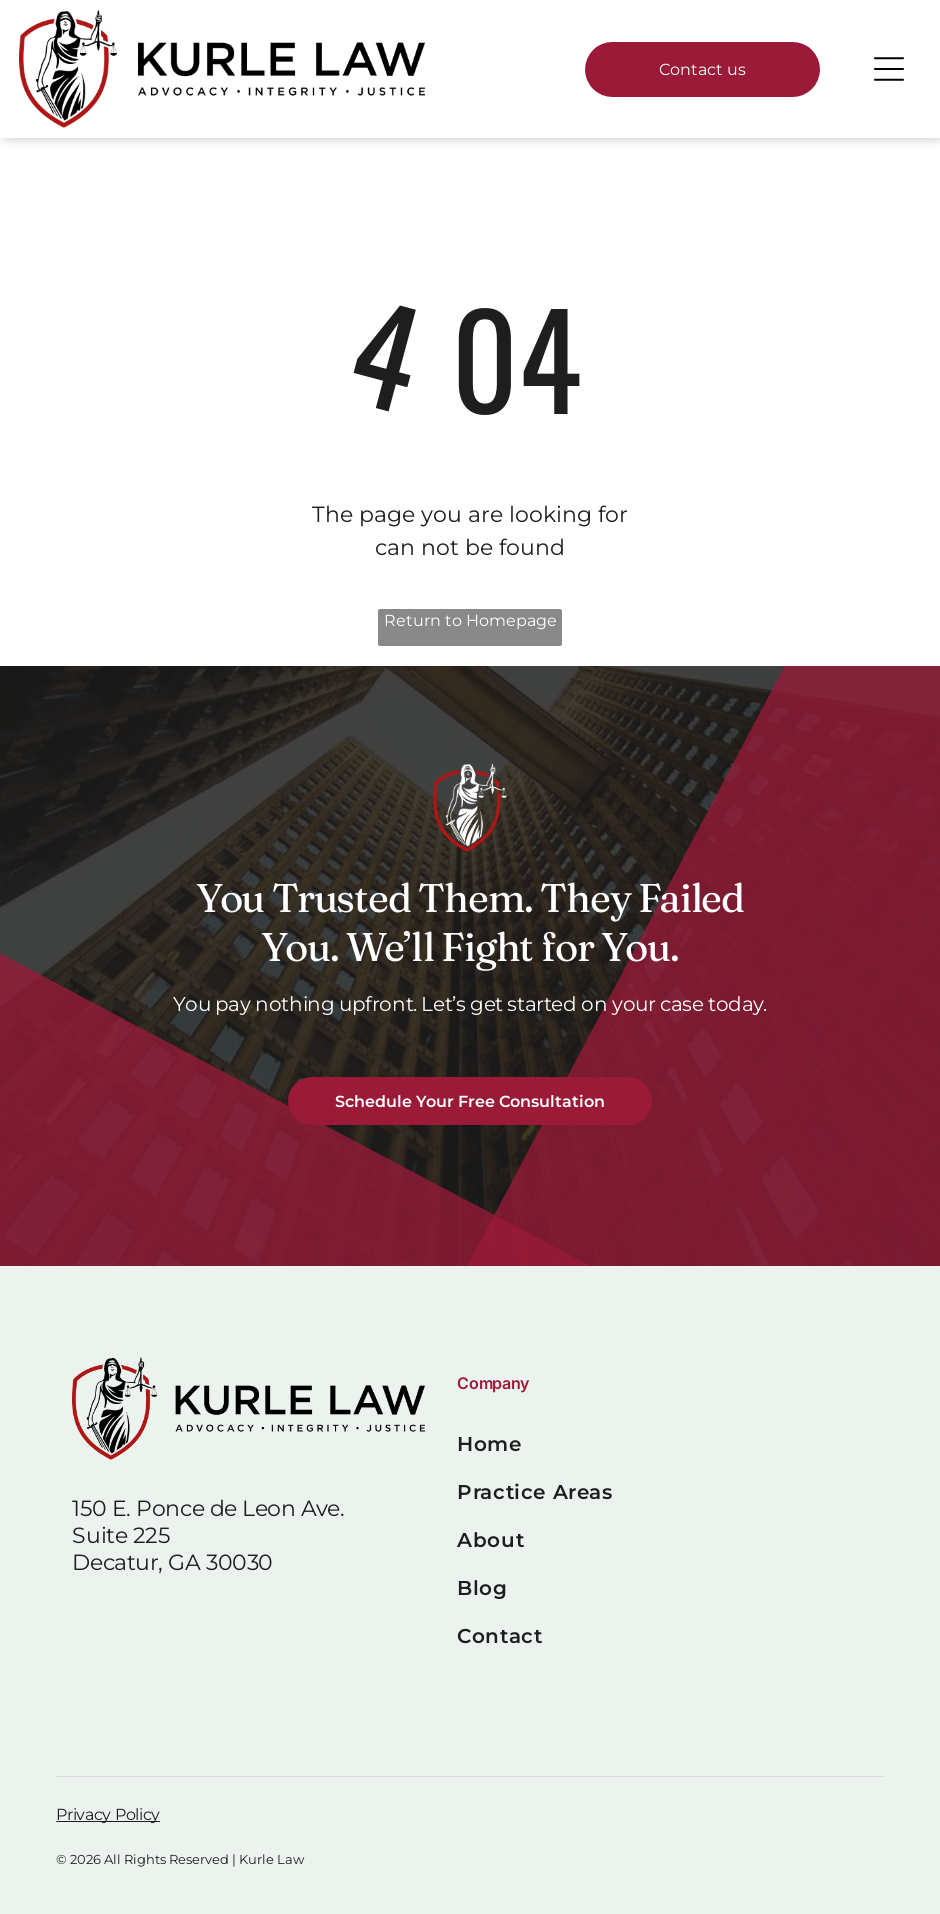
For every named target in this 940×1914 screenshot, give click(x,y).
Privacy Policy (108, 1814)
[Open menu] (889, 69)
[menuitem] (661, 1444)
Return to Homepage (470, 620)
